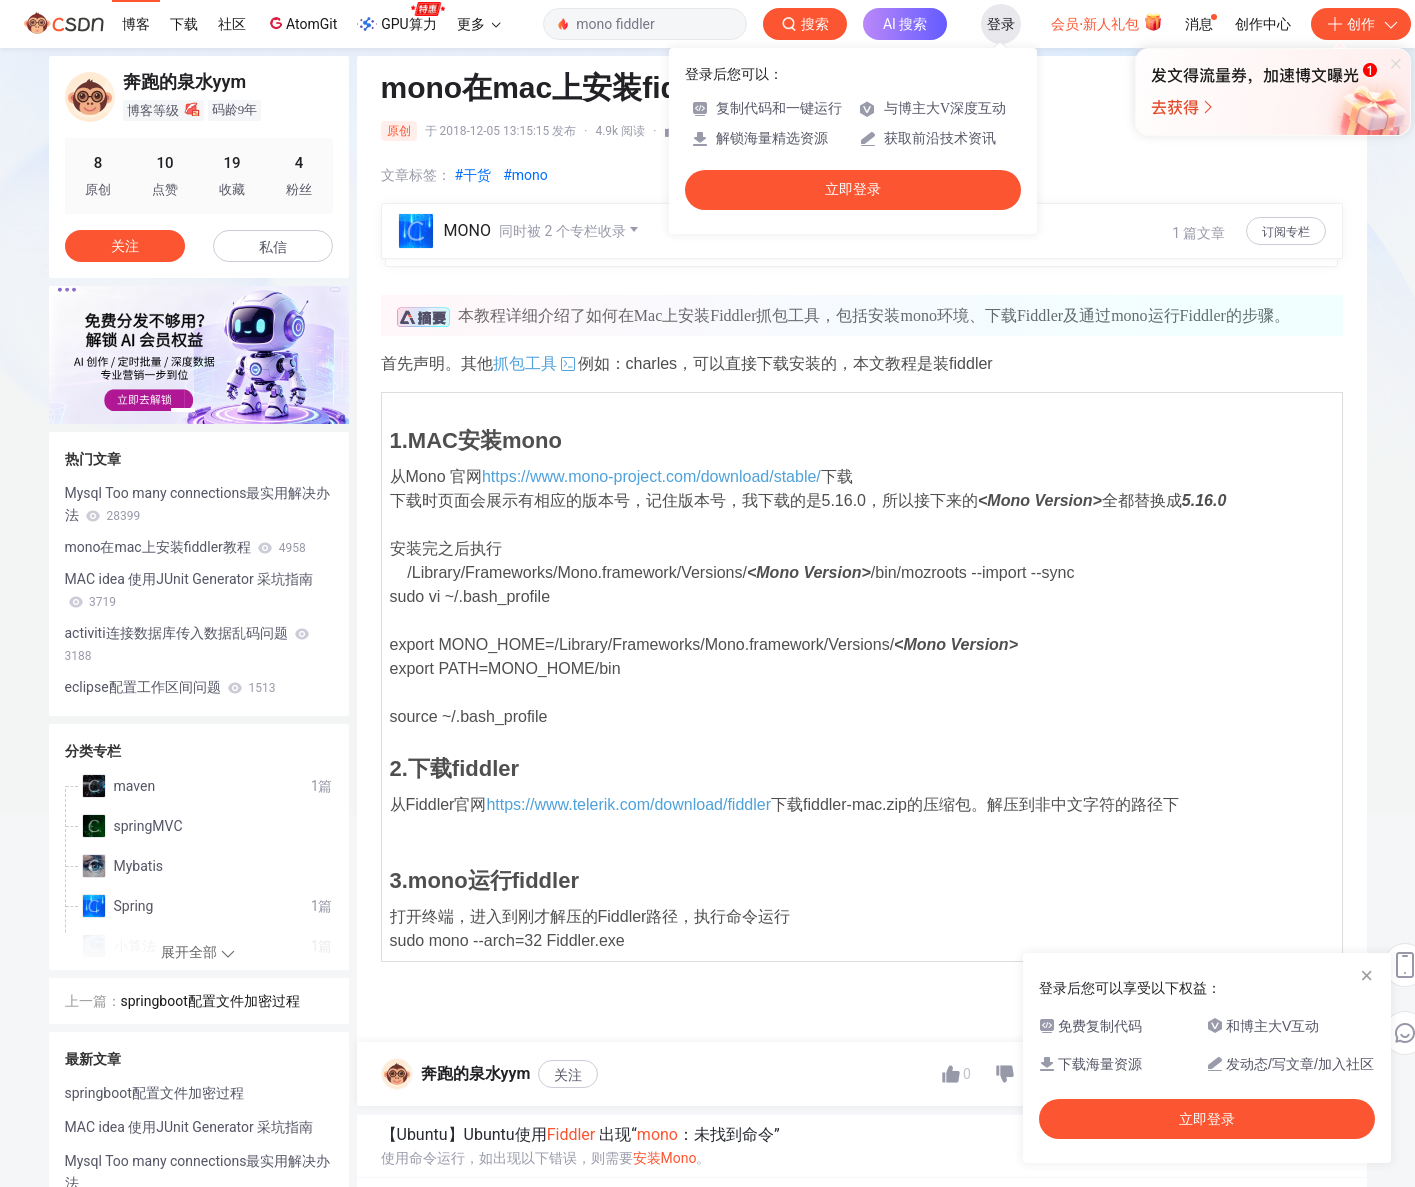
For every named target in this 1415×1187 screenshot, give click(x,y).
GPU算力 (400, 18)
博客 (136, 24)
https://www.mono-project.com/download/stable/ (651, 476)
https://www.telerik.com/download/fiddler (628, 804)
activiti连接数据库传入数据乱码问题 (187, 644)
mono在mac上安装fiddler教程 (185, 547)
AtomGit (301, 23)
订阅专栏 (1286, 232)
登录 (1001, 24)
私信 (273, 247)
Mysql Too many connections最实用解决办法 (198, 504)
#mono (525, 175)
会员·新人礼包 (1106, 22)
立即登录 (853, 189)
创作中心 (1263, 24)
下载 (184, 24)
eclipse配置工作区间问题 (170, 687)
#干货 (473, 175)
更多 (479, 24)
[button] (183, 410)
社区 (232, 24)
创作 (1361, 24)
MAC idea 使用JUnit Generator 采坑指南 (189, 590)
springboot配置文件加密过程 (210, 1001)
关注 (568, 1075)
